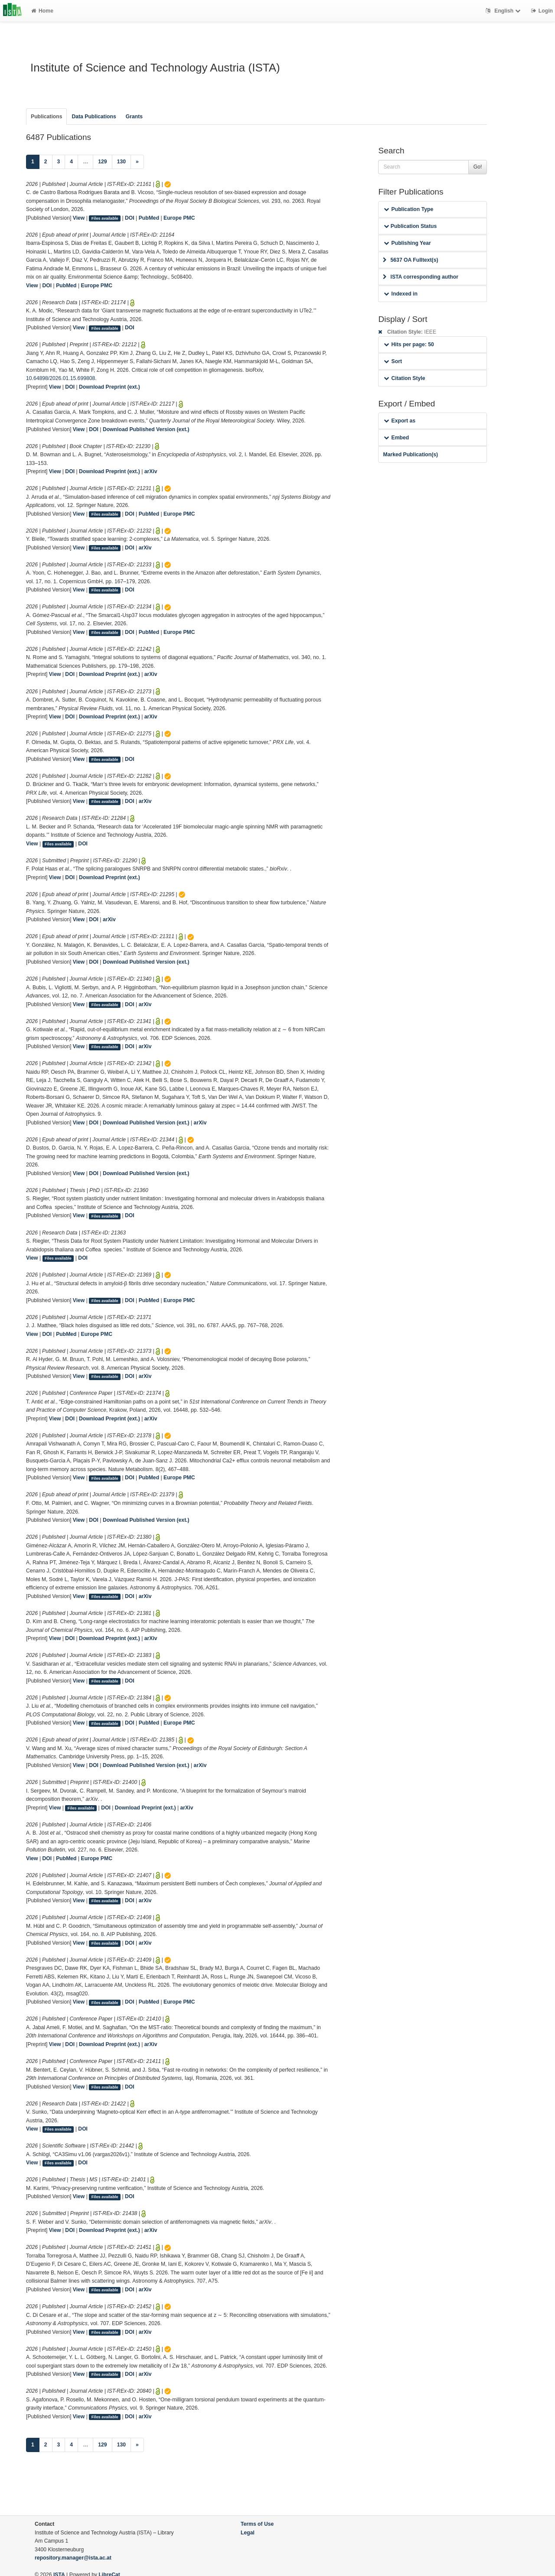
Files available (104, 218)
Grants (134, 117)
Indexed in (400, 294)
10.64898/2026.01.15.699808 (60, 378)
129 (102, 162)
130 (121, 162)
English (504, 11)
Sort (393, 361)
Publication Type (408, 209)
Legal (248, 2533)
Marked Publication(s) (410, 455)
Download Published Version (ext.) (146, 429)
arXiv (150, 471)
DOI (129, 218)
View (79, 218)
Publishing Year (407, 243)
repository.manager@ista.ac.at (73, 2558)
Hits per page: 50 (409, 344)
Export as (399, 421)
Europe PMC (179, 218)
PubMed (149, 218)
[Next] (137, 162)
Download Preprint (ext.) (109, 387)
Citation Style (404, 378)
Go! (477, 167)
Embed (396, 438)
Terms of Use (257, 2524)
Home (42, 11)
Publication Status (410, 226)
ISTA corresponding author (420, 277)
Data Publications (94, 117)
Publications (46, 117)
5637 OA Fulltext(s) (410, 260)
